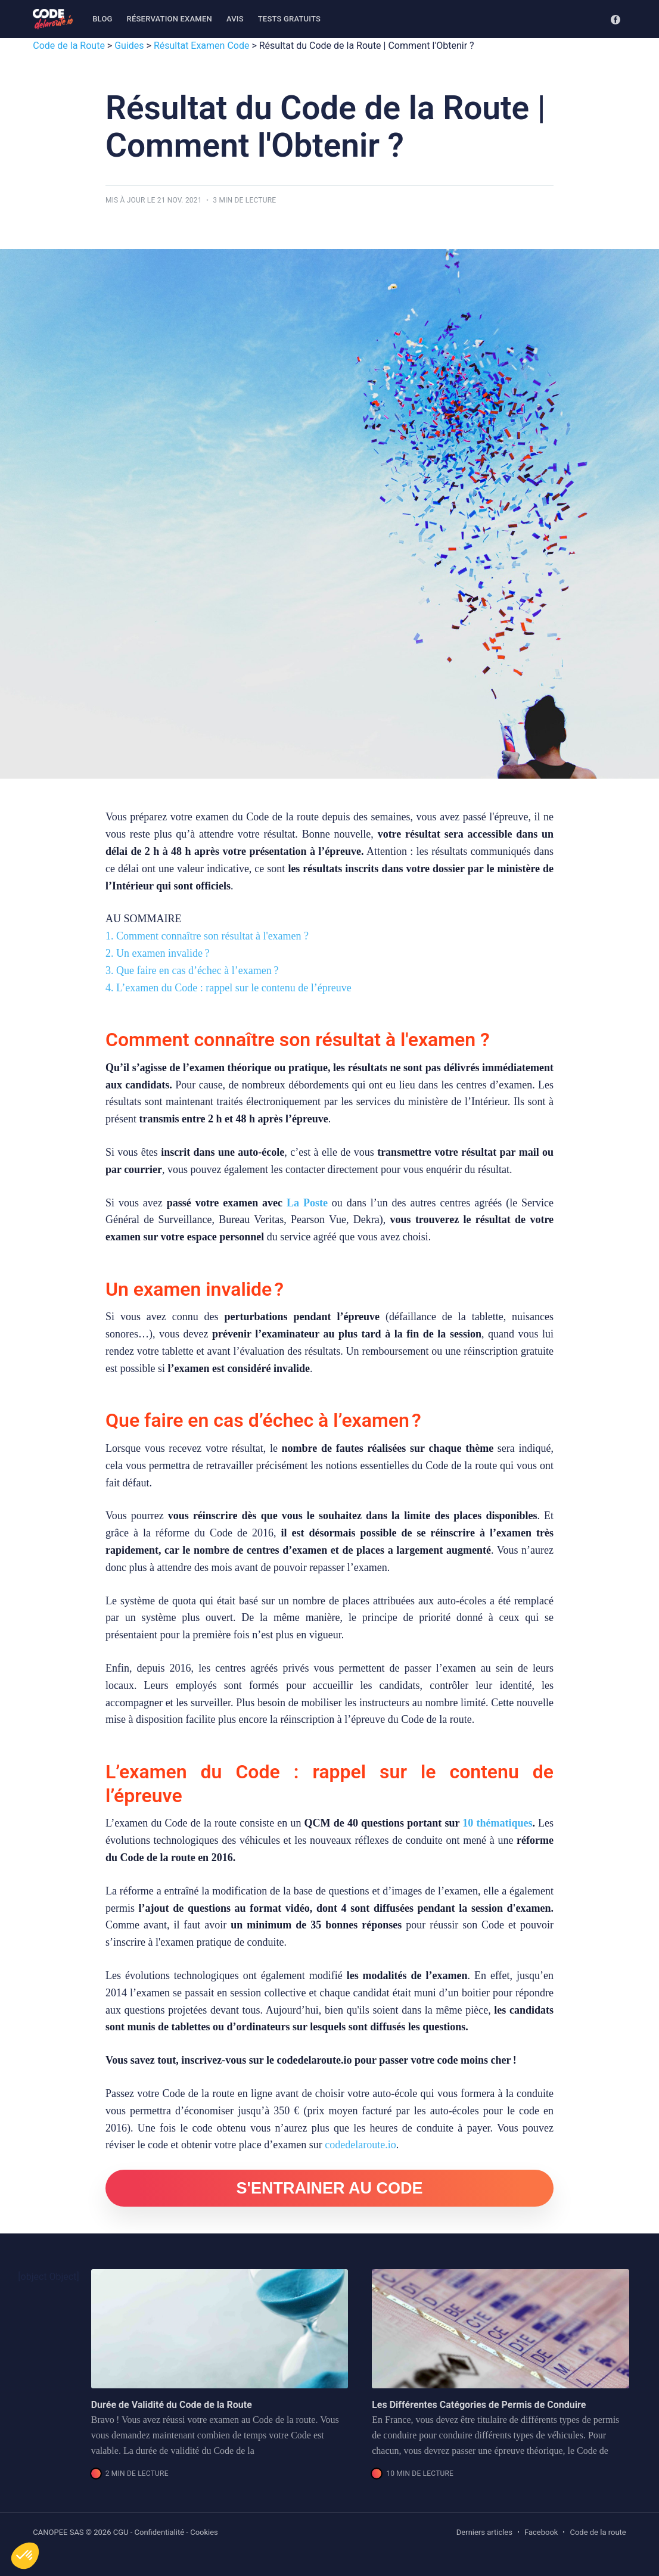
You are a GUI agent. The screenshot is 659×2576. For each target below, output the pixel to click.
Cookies (204, 2532)
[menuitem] (102, 19)
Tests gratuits (289, 18)
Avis (235, 18)
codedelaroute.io (360, 2145)
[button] (25, 2555)
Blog (102, 18)
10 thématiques (497, 1823)
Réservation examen (169, 18)
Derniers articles (484, 2532)
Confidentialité (160, 2532)
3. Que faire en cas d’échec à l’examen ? (191, 970)
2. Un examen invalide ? (157, 953)
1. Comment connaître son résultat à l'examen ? (207, 936)
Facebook (541, 2532)
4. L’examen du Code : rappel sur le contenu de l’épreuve (228, 988)
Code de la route (598, 2532)
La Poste (307, 1203)
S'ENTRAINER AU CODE (330, 2188)
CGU (121, 2532)
